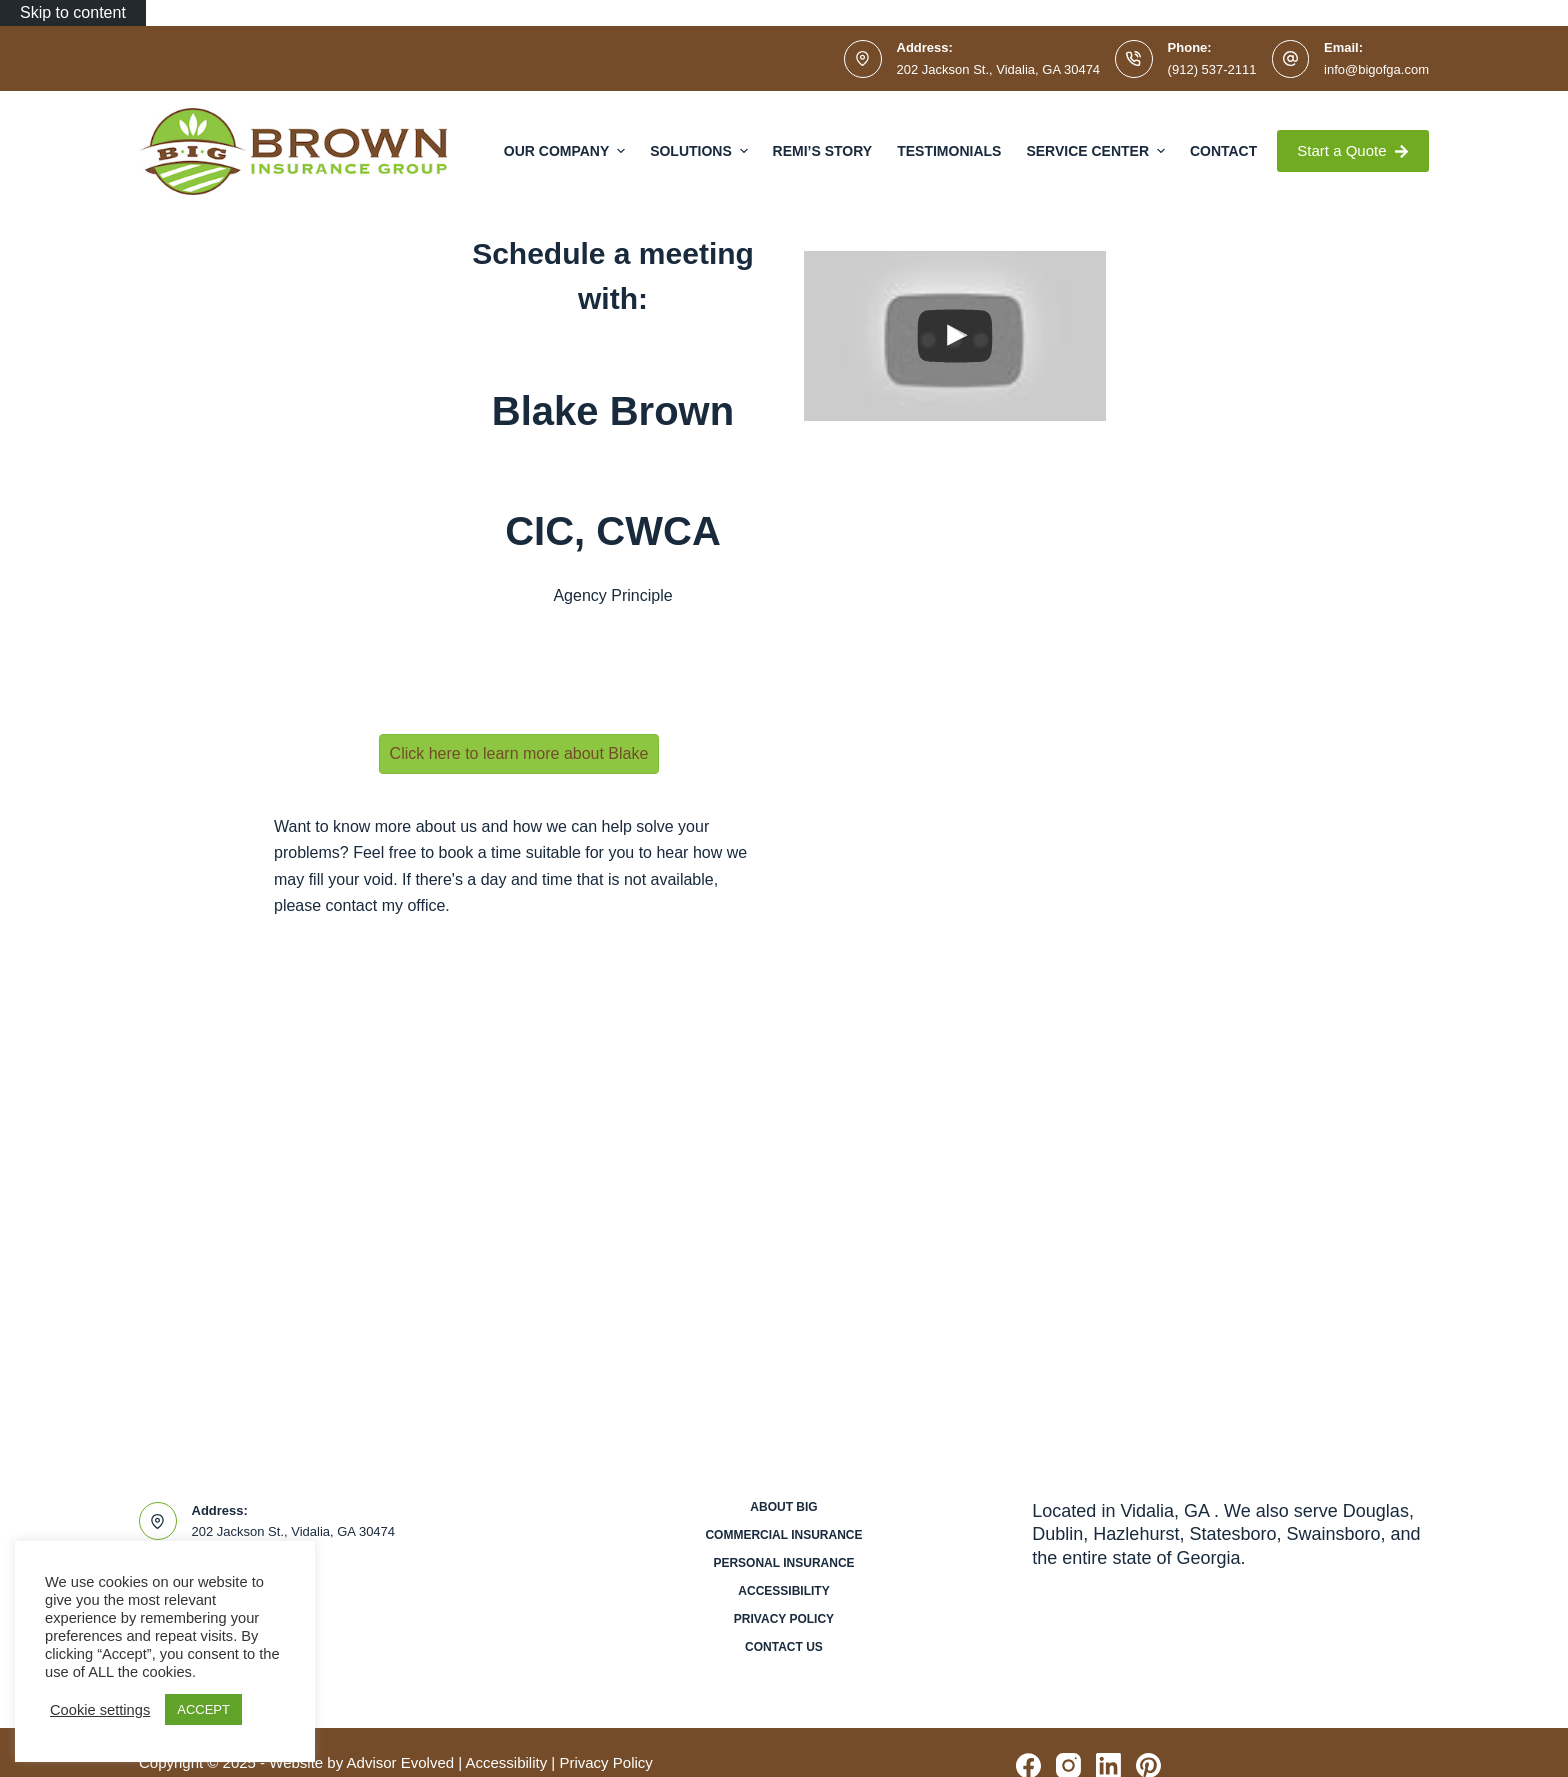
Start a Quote (1353, 150)
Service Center (1097, 151)
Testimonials (949, 151)
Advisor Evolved (401, 1762)
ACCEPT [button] (203, 1709)
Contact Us (784, 1647)
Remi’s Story (823, 151)
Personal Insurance (783, 1563)
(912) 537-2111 (1212, 69)
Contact (1223, 151)
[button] (519, 754)
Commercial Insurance (783, 1535)
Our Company (567, 151)
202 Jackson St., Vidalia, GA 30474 (999, 69)
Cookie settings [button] (100, 1710)
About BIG (783, 1507)
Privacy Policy (784, 1619)
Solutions (701, 151)
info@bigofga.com (1376, 69)
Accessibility (783, 1591)
